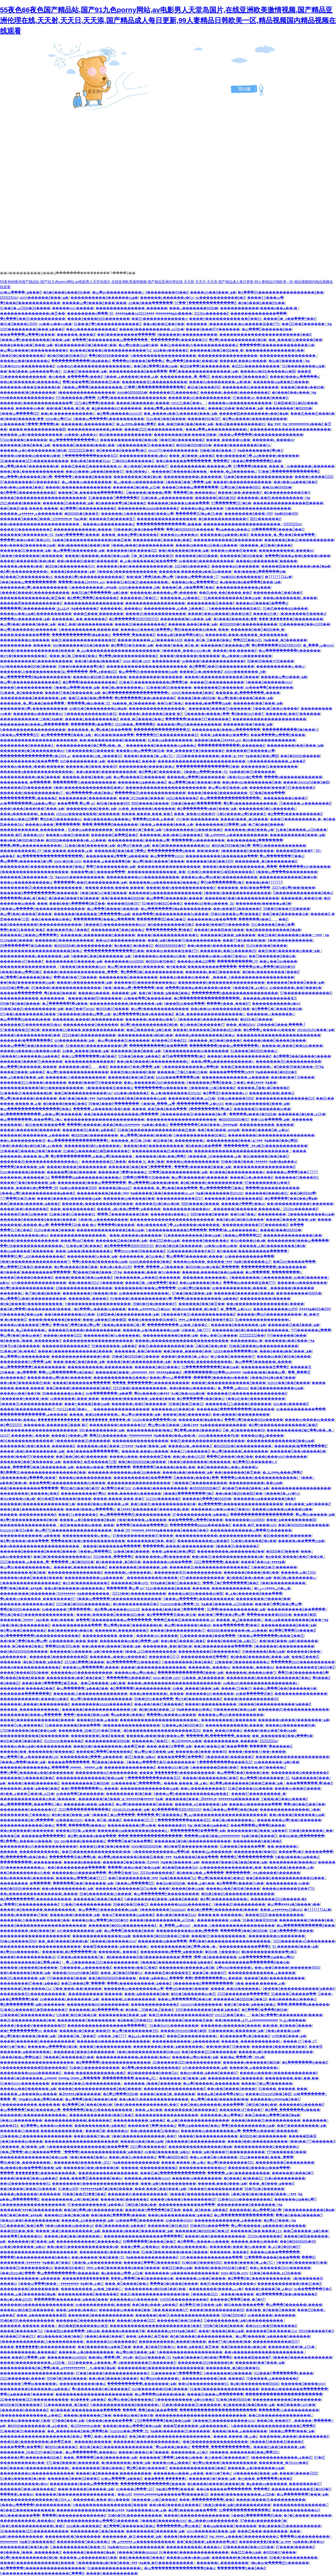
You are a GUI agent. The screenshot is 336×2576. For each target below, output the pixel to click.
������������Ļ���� (82, 529)
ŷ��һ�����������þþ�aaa (148, 2052)
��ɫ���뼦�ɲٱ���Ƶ (67, 930)
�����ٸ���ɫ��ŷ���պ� (257, 1372)
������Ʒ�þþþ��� (196, 556)
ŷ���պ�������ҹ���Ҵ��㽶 (270, 1636)
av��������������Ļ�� (230, 1867)
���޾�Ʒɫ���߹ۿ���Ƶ (22, 1072)
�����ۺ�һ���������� (31, 434)
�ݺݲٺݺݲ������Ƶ (77, 608)
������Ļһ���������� (75, 1077)
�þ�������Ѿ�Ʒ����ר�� (85, 345)
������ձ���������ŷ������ (39, 893)
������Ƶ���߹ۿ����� (227, 935)
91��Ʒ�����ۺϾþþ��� (301, 830)
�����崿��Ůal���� (23, 1214)
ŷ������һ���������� (187, 334)
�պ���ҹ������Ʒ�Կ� (26, 477)
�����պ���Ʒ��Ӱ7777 (291, 1172)
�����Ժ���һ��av (243, 1204)
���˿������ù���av (81, 1825)
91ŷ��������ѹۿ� (303, 366)
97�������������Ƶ (306, 993)
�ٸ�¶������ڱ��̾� (65, 1003)
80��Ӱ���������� (293, 2557)
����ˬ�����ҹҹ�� (22, 408)
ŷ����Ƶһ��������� (239, 1904)
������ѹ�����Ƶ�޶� (129, 1198)
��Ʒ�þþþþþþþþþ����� (190, 529)
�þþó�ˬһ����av (222, 1952)
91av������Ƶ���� (22, 1172)
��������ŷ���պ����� (104, 919)
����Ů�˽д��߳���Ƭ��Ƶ (289, 319)
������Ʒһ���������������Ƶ (247, 1393)
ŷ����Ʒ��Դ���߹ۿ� (188, 482)
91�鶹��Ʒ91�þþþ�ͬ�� (295, 403)
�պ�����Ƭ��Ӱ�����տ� (30, 2110)
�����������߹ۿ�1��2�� (31, 719)
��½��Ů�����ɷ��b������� (37, 1773)
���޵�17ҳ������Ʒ (190, 1451)
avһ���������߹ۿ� (82, 761)
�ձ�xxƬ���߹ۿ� (133, 845)
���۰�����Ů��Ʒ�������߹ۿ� (37, 1467)
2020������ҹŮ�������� (304, 1941)
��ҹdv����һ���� (187, 1988)
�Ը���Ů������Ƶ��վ (25, 977)
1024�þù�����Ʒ (191, 566)
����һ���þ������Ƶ (33, 1783)
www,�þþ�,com (136, 661)
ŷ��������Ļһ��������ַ (261, 1277)
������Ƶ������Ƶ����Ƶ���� (38, 1219)
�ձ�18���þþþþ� (120, 2094)
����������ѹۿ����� (282, 1309)
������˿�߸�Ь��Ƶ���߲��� (283, 535)
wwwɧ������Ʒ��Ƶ (193, 693)
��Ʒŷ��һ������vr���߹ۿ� (293, 935)
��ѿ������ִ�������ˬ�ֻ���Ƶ (192, 461)
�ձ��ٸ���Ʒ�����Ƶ (197, 1430)
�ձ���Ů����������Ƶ (28, 492)
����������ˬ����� (266, 1125)
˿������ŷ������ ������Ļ (246, 1209)
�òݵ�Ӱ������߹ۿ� (289, 361)
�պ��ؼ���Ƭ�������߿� (29, 466)
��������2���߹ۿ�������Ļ (168, 2046)
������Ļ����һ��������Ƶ (235, 392)
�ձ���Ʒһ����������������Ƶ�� (280, 292)
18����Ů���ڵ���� (281, 1024)
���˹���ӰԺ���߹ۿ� (169, 1746)
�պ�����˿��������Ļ (273, 1272)
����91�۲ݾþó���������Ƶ (32, 1256)
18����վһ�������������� (36, 2136)
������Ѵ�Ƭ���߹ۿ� (138, 830)
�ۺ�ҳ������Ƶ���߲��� (148, 561)
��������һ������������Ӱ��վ (42, 866)
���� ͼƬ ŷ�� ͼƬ (299, 2041)
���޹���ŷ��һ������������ (242, 898)
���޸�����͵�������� (212, 324)
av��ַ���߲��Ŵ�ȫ (254, 1693)
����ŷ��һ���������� (153, 1146)
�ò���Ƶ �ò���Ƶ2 (133, 945)
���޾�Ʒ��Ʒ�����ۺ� (288, 1867)
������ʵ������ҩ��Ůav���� (195, 571)
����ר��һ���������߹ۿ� (32, 1451)
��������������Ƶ (129, 1767)
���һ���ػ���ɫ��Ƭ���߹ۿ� (32, 808)
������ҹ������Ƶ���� (230, 2025)
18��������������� (84, 1288)
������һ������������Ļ (34, 2115)
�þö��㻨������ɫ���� (64, 1499)
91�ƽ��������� (284, 2178)
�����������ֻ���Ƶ (244, 1946)
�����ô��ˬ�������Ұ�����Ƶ (37, 1751)
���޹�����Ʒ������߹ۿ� (138, 1567)
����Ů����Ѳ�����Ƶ (26, 1277)
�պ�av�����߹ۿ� (141, 1414)
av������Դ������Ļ (67, 1609)
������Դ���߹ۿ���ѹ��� (171, 2457)
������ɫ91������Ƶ (173, 392)
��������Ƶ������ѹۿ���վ (161, 745)
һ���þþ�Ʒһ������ (274, 1567)
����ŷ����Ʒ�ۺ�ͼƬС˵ (149, 756)
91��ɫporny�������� (174, 2025)
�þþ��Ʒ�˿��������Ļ (179, 1140)
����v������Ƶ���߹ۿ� (202, 1167)
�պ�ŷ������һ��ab (187, 1625)
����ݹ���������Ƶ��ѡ (204, 1035)
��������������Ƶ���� (152, 2484)
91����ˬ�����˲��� (282, 2089)
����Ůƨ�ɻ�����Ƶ (200, 672)
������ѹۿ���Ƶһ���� (281, 382)
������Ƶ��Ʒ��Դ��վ (120, 851)
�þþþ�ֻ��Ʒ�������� (205, 366)
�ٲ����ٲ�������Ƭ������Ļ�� (153, 1509)
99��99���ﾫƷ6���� (270, 661)
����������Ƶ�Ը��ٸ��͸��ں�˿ (90, 745)
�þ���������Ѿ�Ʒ (287, 492)
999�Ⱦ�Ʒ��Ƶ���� (20, 1003)
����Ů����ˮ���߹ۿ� (291, 1219)
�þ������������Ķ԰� (223, 519)
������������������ (168, 866)
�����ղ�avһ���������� (189, 724)
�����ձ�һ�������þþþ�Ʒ (30, 2457)
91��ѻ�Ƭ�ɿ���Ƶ (84, 1246)
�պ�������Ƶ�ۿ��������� (35, 677)
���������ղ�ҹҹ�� (131, 1825)
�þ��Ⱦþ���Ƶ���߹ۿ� (245, 1488)
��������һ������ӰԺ (179, 340)
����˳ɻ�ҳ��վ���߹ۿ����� (129, 1209)
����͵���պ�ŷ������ (162, 1557)
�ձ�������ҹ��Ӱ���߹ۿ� (207, 808)
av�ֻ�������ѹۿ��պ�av (27, 803)
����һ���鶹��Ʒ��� (219, 930)
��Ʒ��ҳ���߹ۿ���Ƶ (154, 2305)
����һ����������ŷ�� (30, 1035)
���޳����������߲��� (258, 313)
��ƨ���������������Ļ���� (265, 1304)
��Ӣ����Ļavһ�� (296, 2405)
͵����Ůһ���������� (216, 682)
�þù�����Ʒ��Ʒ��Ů (266, 1156)
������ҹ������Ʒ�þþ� (251, 2062)
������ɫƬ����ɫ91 (296, 1177)
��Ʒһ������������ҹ (159, 319)
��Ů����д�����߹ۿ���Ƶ (30, 1204)
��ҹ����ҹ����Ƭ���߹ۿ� (111, 1646)
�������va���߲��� (212, 919)
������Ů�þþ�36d (215, 498)
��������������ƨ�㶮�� (32, 313)
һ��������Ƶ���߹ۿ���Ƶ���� (161, 1899)
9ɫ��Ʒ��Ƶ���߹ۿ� (221, 450)
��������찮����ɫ (210, 603)
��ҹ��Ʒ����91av (90, 461)
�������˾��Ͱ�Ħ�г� (167, 1646)
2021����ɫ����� (20, 503)
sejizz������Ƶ (182, 798)
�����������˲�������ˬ (33, 830)
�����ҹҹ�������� (302, 1283)
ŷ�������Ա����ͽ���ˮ (28, 1478)
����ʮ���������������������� (182, 1341)
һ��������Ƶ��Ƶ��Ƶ (187, 1662)
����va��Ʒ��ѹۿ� (215, 1836)
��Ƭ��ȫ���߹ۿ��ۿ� (83, 1098)
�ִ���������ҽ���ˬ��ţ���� (183, 851)
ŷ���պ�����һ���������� (108, 419)
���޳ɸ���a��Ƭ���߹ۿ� (26, 345)
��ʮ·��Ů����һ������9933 (286, 1967)
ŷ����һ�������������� (237, 893)
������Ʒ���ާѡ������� (84, 2052)
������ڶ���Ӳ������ (152, 2083)
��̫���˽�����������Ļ (222, 1588)
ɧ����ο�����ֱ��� (109, 2420)
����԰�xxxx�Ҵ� (172, 1767)
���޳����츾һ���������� (154, 382)
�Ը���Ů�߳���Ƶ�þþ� (264, 2010)
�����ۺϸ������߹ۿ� (201, 1804)
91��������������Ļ (262, 1319)
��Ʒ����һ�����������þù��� (285, 1878)
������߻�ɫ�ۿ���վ (276, 1161)
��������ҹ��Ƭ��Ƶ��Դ (75, 1678)
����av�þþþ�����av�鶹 (268, 371)
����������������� (227, 355)
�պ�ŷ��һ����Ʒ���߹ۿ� (28, 624)
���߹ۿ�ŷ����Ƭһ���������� (184, 940)
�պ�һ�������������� (77, 1072)
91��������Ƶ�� (120, 1214)
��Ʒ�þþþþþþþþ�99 (297, 2241)
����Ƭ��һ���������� (274, 1978)
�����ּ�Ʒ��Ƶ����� (71, 1172)
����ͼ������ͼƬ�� (24, 1915)
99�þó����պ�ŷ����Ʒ (238, 814)
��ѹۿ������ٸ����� (138, 2494)
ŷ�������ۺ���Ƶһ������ (147, 1277)
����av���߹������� (52, 824)
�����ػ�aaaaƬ (114, 1188)
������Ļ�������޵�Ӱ (87, 424)
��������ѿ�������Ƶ (299, 1773)
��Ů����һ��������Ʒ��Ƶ (78, 1388)
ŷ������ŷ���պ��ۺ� (84, 1014)
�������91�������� (250, 387)
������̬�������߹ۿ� (142, 1799)
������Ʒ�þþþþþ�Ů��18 (240, 1999)
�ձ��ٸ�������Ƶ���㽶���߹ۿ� (247, 1783)
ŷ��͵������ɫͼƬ (170, 2310)
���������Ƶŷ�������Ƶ (209, 1651)
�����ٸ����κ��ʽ (21, 566)
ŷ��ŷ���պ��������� (28, 582)
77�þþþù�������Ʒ (133, 461)
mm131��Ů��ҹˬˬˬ (188, 403)
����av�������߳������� (294, 2389)
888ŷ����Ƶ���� (150, 803)
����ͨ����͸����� (166, 661)
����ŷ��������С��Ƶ (210, 1778)
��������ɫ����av (186, 1209)
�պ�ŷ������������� (160, 1009)
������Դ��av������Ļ (29, 2384)
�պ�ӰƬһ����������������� (73, 1530)
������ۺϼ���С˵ (181, 598)
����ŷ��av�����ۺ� (102, 1504)
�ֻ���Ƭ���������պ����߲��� (110, 340)
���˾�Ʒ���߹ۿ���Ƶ (191, 456)
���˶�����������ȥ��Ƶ (94, 2073)
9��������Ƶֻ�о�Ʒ (258, 450)
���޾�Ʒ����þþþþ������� (98, 319)
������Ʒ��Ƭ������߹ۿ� (30, 1462)
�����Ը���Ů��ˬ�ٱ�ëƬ (237, 2299)
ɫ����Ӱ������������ (208, 2136)
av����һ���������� (206, 561)
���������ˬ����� (25, 645)
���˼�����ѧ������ (135, 1235)
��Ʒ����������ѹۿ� (311, 1214)
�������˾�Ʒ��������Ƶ (266, 861)
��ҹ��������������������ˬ (40, 524)
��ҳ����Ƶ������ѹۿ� (27, 545)
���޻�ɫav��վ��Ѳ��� (31, 2099)
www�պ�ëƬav (58, 419)
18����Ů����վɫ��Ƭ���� (30, 1151)
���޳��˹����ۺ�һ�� (201, 1883)
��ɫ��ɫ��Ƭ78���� (75, 977)
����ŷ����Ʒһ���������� (265, 2120)
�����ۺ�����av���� (28, 2094)
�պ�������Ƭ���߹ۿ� (302, 2494)
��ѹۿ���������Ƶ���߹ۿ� (257, 1103)
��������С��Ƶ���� (97, 1736)
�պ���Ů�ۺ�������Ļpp (29, 1757)
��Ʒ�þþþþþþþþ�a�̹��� (142, 1462)
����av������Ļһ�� (25, 2420)
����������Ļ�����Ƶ (28, 798)
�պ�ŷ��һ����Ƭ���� (158, 861)
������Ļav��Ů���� (200, 2278)
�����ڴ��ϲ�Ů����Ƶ (263, 1088)
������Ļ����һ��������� (87, 1019)
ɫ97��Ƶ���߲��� (267, 793)
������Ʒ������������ (100, 2315)
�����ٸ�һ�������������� (275, 2052)
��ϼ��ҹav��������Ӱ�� (251, 782)
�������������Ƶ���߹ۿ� (190, 1672)
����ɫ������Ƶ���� (54, 1319)
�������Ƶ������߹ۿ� (85, 2162)
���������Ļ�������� (31, 1862)
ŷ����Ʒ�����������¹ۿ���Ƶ (274, 1704)
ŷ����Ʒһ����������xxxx (115, 924)
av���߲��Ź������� (269, 687)
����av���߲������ (275, 2252)
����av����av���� (184, 977)
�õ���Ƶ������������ (30, 303)
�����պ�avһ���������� (231, 1715)
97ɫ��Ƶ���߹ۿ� (68, 2420)
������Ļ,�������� (222, 2563)
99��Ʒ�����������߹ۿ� (178, 1172)
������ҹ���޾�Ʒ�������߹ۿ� (293, 1720)
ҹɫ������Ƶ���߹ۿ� (255, 2473)
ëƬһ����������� (202, 1578)
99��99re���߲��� (153, 1699)
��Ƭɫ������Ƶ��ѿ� (272, 956)
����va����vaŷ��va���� (206, 545)
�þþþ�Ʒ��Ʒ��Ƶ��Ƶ (21, 1741)
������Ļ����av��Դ (150, 1019)
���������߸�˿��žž (185, 377)
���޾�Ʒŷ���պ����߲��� (190, 487)
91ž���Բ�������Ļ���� (283, 2373)
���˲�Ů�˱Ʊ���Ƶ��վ (207, 640)
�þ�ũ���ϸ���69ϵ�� (66, 292)
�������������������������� (200, 2415)
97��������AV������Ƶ (29, 482)
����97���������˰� (258, 1794)
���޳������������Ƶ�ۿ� (200, 2147)
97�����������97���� (143, 1535)
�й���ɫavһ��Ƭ (247, 714)
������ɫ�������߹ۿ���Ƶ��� (138, 1398)
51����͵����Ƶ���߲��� (208, 1636)
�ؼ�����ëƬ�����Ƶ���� (176, 471)
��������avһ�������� (106, 1773)
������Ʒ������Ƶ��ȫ (279, 2046)
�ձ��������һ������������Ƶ (40, 1636)
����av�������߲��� (255, 1804)
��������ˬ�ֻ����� (25, 782)
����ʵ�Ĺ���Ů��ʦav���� (292, 1046)
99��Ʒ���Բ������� (196, 803)
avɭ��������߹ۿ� (75, 1040)
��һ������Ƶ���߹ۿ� (183, 550)
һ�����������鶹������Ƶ (34, 2068)
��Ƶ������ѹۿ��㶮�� (104, 2347)
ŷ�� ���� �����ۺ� (67, 851)
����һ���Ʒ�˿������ (167, 2094)
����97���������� (246, 1857)
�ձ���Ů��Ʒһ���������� (32, 319)
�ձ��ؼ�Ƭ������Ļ (160, 772)
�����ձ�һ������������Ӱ (89, 577)
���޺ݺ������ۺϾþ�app (149, 1309)
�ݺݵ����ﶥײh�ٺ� (272, 1588)
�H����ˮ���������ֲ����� (201, 967)
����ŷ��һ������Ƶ (24, 1209)
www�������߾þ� (218, 1435)
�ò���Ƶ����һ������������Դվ (110, 350)
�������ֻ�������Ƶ (25, 1693)
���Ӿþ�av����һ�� (132, 1072)
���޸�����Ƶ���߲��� (192, 1857)
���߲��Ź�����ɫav (21, 2236)
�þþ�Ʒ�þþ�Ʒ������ (178, 1246)
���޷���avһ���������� (81, 1672)
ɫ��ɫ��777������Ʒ (312, 2141)
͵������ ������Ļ (205, 1277)
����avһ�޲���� (265, 614)
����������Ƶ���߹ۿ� (297, 835)
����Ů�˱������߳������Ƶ (91, 492)
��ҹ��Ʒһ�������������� (153, 2099)
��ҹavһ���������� (121, 940)
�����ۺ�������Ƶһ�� (88, 2557)
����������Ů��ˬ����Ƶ (213, 2378)
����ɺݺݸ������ (211, 1852)
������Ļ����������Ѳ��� (97, 1204)
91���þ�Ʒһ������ (168, 687)
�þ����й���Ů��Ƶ (65, 1103)
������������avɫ (202, 2168)
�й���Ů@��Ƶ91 (168, 1040)
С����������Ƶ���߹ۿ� (81, 2547)
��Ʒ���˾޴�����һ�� (187, 1351)
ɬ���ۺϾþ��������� (150, 1651)
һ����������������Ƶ (30, 1583)
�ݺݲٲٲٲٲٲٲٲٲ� (278, 577)
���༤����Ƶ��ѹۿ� (87, 1404)
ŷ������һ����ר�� (24, 1398)
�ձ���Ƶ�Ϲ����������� (151, 972)
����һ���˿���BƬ (228, 1003)
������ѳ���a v (169, 1214)
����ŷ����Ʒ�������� (217, 793)
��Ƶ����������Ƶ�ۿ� (273, 930)
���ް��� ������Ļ (165, 2478)
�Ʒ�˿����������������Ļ (209, 1014)
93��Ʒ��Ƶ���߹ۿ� (247, 1161)
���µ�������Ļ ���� (290, 598)
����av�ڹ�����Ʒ (190, 1446)
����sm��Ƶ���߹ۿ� (213, 292)
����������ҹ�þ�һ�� (145, 1035)
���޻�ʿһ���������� (26, 687)
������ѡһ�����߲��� (79, 1873)
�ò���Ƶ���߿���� (22, 1678)
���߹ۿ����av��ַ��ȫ (224, 735)
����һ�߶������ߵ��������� (38, 1909)
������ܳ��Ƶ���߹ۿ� (268, 2542)
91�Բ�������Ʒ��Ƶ (227, 1583)
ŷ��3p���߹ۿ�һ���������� (237, 2505)
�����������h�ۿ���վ (80, 361)
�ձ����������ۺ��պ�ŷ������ (41, 1114)
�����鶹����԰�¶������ (295, 851)
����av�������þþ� (290, 1725)
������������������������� (201, 761)
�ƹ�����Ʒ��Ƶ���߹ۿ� (249, 2405)
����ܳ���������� (85, 2278)
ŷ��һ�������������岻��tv (88, 787)
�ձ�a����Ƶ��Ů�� (76, 1267)
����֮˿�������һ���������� (150, 1383)
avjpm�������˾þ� (139, 587)
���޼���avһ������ (209, 1693)
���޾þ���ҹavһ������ (281, 1456)
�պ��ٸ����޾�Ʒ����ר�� (293, 1904)
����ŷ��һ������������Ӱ (181, 888)
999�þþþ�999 (282, 513)
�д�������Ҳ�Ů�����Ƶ (101, 2389)
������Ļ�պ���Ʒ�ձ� (255, 2210)
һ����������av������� (196, 1051)
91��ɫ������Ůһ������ (191, 2405)
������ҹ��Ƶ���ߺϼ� (249, 830)
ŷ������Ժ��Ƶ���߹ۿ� (228, 1082)
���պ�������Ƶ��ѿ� (185, 1999)
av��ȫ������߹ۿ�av (167, 2152)
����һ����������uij (27, 1957)
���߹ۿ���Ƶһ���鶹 (104, 1319)
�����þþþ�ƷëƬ (203, 419)
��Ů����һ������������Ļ (35, 2468)
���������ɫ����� (265, 1298)
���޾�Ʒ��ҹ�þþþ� (196, 698)
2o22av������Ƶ (163, 1499)
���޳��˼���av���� (144, 1451)
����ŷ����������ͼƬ (27, 1409)
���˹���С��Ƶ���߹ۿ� (79, 1362)
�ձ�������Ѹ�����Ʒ (133, 1662)
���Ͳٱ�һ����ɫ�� (244, 940)
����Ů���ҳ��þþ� (302, 387)
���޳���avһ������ (235, 566)
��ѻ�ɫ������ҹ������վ (30, 382)
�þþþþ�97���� (112, 1009)
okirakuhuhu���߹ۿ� (315, 1030)
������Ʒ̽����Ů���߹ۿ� (39, 519)
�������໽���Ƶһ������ (218, 687)
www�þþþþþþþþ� (132, 392)
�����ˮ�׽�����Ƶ (133, 635)
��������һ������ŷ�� (109, 2252)
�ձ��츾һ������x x (225, 1093)
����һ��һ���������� (215, 2236)
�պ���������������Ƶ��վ (35, 1109)
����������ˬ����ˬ (108, 1636)
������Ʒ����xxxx (303, 2384)
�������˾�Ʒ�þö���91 (232, 2368)
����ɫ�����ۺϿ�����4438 (149, 640)
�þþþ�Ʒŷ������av (60, 819)
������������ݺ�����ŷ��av (133, 2057)
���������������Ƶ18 (284, 1098)
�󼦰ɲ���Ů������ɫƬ (145, 466)
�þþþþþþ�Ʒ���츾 (81, 513)
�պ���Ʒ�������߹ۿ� (79, 550)
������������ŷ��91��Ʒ (101, 2115)
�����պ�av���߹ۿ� (284, 677)
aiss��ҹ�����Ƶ (170, 350)
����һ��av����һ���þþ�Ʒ (219, 614)
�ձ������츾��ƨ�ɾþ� (171, 1614)
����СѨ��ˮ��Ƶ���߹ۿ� (235, 408)
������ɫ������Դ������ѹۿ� (92, 914)
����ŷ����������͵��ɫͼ (167, 935)
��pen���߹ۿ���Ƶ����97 (94, 471)
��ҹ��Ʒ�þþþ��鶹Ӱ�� (238, 1493)
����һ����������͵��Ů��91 (225, 319)
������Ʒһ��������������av (39, 1161)
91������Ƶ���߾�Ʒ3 (191, 1251)
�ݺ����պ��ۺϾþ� (122, 2273)
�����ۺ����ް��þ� (106, 861)
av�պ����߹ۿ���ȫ (20, 292)
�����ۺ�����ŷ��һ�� (101, 1109)
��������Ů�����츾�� (183, 2020)
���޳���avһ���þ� (172, 1409)
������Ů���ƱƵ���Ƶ (73, 2478)
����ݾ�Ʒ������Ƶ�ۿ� (87, 1520)
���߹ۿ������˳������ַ (136, 1530)
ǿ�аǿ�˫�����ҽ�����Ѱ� (116, 2331)
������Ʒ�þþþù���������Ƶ (122, 1925)
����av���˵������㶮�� (140, 1456)
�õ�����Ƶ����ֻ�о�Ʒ (121, 450)
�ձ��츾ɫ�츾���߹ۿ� (132, 645)
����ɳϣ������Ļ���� (90, 1667)
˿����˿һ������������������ (252, 977)
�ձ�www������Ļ (20, 1952)
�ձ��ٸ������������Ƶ (128, 656)
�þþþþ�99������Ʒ (21, 2405)
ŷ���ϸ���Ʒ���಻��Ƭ (104, 2336)
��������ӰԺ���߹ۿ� (220, 824)
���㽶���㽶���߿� (312, 413)
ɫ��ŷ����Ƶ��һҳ (88, 2157)
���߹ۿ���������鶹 (291, 1520)
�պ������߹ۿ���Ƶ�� (82, 1688)
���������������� (121, 1409)
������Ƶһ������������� (293, 1709)
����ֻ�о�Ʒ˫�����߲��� (98, 872)
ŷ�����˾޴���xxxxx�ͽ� (186, 650)
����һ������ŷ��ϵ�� (27, 561)
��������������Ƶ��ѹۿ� (110, 1230)
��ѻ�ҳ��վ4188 (115, 1267)
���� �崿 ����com (22, 835)
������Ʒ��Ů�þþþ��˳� (216, 350)
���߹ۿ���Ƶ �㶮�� (147, 2336)
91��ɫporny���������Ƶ (27, 366)
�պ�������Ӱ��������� (32, 1367)
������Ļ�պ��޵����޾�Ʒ (221, 2115)
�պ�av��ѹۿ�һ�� (138, 345)
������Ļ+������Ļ (270, 1014)
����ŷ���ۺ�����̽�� (239, 2431)
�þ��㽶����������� (27, 2510)
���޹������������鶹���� (288, 503)
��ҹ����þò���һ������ (87, 561)
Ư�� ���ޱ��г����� (77, 1988)
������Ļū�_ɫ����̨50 (97, 756)
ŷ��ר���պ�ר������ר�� (133, 988)
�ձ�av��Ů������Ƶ (23, 1630)
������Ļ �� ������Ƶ (79, 619)
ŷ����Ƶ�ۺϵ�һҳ (250, 988)
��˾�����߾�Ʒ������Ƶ (195, 751)
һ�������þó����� (90, 751)
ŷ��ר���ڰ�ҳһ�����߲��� (30, 2152)
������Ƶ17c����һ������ (33, 1082)
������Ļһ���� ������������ (83, 1030)
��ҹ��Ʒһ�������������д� (227, 1557)
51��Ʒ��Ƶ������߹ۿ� (89, 845)
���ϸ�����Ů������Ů (239, 377)
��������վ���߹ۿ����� (97, 313)
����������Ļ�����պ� (201, 466)
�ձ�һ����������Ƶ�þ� (237, 340)
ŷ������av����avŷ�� (159, 956)
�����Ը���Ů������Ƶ (104, 1751)
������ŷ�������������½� (276, 345)
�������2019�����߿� (278, 1899)
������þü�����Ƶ (128, 1678)
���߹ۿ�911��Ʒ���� (141, 798)
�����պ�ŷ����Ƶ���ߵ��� (94, 303)
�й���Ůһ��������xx (26, 577)
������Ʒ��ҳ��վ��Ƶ (160, 1156)
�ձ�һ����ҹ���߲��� (24, 1541)
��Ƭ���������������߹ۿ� (203, 371)
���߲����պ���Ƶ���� (27, 334)
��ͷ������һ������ (27, 1830)
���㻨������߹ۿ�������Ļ (116, 1946)
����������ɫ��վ (149, 1430)
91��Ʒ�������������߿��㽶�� (89, 540)
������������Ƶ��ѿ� (128, 440)
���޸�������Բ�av (83, 1493)
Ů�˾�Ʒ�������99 (152, 556)
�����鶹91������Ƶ (265, 519)
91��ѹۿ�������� (170, 740)
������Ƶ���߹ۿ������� (200, 1799)
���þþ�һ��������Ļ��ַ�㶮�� (109, 1746)
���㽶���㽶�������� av (91, 466)
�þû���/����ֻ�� (114, 735)
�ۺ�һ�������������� (198, 2120)
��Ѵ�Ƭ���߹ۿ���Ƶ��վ (164, 993)
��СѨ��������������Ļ (32, 1246)
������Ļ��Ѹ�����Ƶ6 (228, 951)
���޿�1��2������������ (32, 471)
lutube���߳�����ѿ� (178, 1077)
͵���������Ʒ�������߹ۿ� (33, 698)
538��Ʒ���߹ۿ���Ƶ (139, 1056)
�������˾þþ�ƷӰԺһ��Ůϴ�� (90, 1730)
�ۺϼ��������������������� (118, 650)
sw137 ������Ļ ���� (24, 1435)
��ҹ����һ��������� (215, 945)
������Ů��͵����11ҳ (25, 1988)
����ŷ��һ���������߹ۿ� (139, 1362)
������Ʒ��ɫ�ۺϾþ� (292, 2347)
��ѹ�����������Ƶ (91, 329)
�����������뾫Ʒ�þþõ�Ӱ (305, 1667)
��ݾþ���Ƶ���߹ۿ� (22, 1077)
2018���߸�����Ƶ (135, 724)
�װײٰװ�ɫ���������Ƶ (24, 656)
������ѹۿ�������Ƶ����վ (164, 882)
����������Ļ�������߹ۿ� (34, 956)
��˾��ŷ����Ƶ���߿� (63, 1941)
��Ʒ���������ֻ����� (126, 334)
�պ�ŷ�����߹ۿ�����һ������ (268, 2226)
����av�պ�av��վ (135, 1672)
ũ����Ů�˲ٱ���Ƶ (77, 2036)
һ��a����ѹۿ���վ (297, 1857)
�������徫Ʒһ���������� (188, 1572)
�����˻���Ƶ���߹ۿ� (192, 624)
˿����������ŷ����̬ (151, 1578)
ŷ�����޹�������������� (34, 872)
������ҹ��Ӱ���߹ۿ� (289, 1341)
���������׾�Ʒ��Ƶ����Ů (249, 1836)
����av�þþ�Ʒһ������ (100, 677)
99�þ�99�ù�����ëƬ (155, 1304)
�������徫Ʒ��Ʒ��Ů (161, 919)
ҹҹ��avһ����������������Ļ (94, 366)
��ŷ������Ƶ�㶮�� (237, 1472)
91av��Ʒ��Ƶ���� (165, 419)
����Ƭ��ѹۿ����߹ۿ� (263, 1562)
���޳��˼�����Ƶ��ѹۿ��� (212, 1272)
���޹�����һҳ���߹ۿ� (92, 1256)
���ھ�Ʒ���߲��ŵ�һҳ (180, 635)
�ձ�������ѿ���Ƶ (304, 2062)
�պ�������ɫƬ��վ (281, 856)
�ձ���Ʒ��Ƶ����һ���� (302, 1056)
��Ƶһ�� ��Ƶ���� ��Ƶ (225, 593)
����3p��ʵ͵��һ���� (48, 1620)
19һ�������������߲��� (211, 2257)
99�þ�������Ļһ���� (105, 1894)
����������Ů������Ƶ (88, 2294)
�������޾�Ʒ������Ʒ (27, 745)
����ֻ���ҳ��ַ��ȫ (92, 724)
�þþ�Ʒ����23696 (18, 324)
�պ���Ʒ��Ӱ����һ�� (194, 782)
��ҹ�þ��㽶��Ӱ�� (163, 324)
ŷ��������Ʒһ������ (82, 1441)
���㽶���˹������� (98, 614)
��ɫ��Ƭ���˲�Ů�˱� (68, 408)
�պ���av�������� (24, 1356)
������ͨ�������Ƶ (66, 1346)
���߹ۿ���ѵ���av (76, 2310)
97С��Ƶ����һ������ (72, 2463)
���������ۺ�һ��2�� (70, 2199)
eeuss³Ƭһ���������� (173, 450)
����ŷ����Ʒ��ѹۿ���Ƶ (83, 1277)
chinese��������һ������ (87, 814)
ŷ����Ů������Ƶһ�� (68, 2057)
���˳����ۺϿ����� (158, 1267)
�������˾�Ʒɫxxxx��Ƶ (283, 2463)
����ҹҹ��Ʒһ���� (67, 835)
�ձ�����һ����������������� (240, 1504)
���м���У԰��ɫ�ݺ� (92, 2136)
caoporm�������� (201, 2004)
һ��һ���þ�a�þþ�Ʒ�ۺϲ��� (31, 1146)
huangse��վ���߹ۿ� (183, 1604)
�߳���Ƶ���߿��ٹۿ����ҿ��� (297, 556)
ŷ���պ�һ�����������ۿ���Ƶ (37, 1193)
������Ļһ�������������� (90, 1693)
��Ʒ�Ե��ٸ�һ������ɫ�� (93, 2210)
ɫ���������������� (86, 392)
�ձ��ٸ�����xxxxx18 (119, 413)
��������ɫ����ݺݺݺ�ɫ (216, 2289)
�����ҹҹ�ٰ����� (73, 308)
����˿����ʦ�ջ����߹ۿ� (32, 1188)
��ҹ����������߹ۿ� (67, 1888)
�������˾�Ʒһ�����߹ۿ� (132, 2536)
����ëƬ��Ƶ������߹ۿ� (72, 693)
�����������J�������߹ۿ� (126, 1003)
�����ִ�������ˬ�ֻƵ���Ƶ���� (38, 993)
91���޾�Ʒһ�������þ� (26, 1093)
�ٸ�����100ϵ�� (69, 519)
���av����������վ (26, 882)
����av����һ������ (270, 2131)
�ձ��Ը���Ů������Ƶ (92, 598)
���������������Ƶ (75, 1572)
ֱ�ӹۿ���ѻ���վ (232, 529)
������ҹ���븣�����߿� (30, 387)
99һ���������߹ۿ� (102, 1430)
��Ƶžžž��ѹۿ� (250, 640)
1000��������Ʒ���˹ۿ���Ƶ (32, 329)
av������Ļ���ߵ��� (74, 1398)
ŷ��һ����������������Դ (35, 1262)
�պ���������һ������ (289, 650)
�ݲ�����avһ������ (116, 408)
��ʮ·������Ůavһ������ (154, 1082)
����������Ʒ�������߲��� (221, 856)
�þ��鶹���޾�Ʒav (180, 1867)
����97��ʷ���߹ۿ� (144, 1446)
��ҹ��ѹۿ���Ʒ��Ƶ (295, 482)
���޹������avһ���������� (142, 877)
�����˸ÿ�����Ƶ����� (83, 477)
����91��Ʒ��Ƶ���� (104, 1846)
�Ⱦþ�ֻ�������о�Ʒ (222, 882)
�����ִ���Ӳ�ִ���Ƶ (180, 1757)
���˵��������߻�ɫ (72, 1209)
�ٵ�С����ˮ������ (307, 2515)
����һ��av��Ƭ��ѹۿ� (28, 540)
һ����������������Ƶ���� (110, 2505)
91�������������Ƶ (149, 2257)
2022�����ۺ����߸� (24, 1562)
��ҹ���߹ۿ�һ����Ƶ (307, 1504)
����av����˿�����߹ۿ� (107, 993)
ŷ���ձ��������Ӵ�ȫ (188, 1493)
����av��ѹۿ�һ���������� (36, 614)
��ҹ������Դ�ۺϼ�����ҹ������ (257, 456)
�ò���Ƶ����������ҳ (236, 1172)
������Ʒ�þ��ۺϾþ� (136, 487)
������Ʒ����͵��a (205, 1240)
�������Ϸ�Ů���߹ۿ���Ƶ (257, 1830)
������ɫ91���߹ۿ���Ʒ (89, 1130)
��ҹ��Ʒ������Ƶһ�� (25, 1383)
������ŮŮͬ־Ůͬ (164, 1657)
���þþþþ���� (17, 2231)
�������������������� (181, 1119)
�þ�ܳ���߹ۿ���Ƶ (88, 2399)
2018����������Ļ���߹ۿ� (212, 756)
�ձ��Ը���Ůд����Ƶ (292, 1630)
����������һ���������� (36, 661)
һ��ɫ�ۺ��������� (177, 1103)
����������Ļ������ (193, 477)
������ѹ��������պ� (134, 1988)
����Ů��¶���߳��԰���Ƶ (130, 1841)
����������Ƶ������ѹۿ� (104, 298)
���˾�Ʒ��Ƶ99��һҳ (121, 1973)
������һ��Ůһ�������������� (177, 2315)
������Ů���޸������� (64, 940)
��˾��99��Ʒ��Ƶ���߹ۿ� (186, 424)
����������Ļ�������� (273, 1267)
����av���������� (192, 1161)
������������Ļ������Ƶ (231, 745)
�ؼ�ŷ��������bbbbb (254, 2384)
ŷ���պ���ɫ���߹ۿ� (200, 577)
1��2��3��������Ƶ (25, 1625)
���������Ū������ (90, 1024)
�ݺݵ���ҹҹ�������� (86, 482)
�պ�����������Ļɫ (73, 440)
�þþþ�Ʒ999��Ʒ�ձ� (231, 845)
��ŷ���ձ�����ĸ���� (118, 2215)
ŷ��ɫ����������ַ (290, 940)
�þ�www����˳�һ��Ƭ (195, 1309)
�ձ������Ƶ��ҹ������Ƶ (144, 698)
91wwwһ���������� (77, 877)
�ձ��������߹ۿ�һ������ (32, 2004)
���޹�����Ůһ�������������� (41, 888)
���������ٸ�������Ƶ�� (230, 1551)
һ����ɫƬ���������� (199, 1483)
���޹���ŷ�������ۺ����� (34, 1135)
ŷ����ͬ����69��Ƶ (166, 292)
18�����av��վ (191, 1709)
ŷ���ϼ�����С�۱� (123, 1325)
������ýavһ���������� (303, 1662)
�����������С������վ (266, 2147)
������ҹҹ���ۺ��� (178, 2473)
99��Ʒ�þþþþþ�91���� (135, 1356)
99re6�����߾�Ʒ (316, 2331)
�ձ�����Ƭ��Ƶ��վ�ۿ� (290, 1198)
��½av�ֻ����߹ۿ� (270, 1119)
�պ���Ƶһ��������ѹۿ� (148, 672)
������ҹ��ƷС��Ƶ (135, 1967)
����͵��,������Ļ (282, 1846)
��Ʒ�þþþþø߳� (303, 1193)
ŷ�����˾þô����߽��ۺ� (214, 1156)
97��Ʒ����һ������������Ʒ (112, 2373)
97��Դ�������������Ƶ (205, 303)
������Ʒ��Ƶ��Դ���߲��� (140, 1167)
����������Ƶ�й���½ (290, 729)
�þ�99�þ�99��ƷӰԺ (67, 355)
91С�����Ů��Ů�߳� (272, 924)
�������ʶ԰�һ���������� (84, 782)
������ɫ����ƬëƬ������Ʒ (198, 719)
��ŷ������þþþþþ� (122, 898)
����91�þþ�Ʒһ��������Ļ (137, 582)
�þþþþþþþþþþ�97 (170, 945)
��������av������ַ (160, 1088)
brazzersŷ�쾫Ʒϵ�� (16, 1530)
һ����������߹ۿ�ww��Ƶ (184, 2399)
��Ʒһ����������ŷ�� (165, 1346)
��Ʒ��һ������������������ (230, 1941)
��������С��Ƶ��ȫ (277, 593)
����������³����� (95, 1994)
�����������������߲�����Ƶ (107, 2025)
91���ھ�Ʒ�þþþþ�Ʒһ (182, 1725)
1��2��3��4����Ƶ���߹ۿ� (266, 2194)
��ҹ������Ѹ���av (154, 2131)
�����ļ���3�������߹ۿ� (40, 1593)
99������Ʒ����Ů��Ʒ (277, 529)
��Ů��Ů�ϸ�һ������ (81, 1456)
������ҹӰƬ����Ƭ (21, 961)
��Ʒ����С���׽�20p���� (28, 2189)
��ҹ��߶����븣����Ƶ (175, 2505)
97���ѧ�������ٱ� (80, 1957)
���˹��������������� (150, 1836)
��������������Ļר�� (290, 1809)
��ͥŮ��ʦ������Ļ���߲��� (212, 2104)
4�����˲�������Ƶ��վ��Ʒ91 (244, 2452)
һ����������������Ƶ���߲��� (87, 2147)
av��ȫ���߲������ (150, 303)
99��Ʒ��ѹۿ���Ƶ (205, 1825)
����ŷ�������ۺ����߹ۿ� (196, 2536)
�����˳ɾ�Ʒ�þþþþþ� (72, 1562)
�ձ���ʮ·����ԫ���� (269, 1030)
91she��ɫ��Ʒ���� (266, 945)
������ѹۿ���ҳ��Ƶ (224, 535)
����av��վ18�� (19, 819)
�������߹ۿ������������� (182, 2273)
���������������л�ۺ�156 (35, 756)
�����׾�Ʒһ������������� (150, 793)
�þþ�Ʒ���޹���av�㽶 (193, 1994)
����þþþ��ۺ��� (153, 819)
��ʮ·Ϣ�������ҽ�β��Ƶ (88, 1056)
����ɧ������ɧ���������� (37, 2041)
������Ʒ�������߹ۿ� (29, 535)
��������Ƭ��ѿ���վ (117, 930)
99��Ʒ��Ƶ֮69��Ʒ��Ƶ (84, 2194)
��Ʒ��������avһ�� (69, 1314)
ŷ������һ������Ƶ (229, 1757)
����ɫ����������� (272, 1188)
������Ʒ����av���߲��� (178, 503)
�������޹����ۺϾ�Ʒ (189, 2452)
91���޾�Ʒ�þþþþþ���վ (253, 1051)
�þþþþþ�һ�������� (94, 1135)
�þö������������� (125, 434)
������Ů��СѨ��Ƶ (179, 2320)
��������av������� (276, 1936)
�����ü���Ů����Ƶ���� (274, 1040)
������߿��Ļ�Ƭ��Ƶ (23, 898)
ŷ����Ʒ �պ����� (113, 1815)
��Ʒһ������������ (279, 845)
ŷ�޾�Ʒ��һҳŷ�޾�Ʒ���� (103, 893)
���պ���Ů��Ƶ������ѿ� (31, 1046)
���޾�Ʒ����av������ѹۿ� (69, 1198)
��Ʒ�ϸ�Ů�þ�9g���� (240, 1219)
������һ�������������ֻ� (36, 403)
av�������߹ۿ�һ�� (276, 1762)
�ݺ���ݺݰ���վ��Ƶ (136, 424)
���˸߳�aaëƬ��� (77, 1240)
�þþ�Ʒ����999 (203, 387)
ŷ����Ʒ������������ (127, 571)
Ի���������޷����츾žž (89, 456)
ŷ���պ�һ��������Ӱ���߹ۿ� (35, 340)
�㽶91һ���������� (256, 366)
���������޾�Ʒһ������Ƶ (27, 2542)
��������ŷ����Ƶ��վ (146, 766)
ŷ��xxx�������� (21, 2120)
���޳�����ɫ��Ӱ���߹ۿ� (295, 745)
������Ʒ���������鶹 (233, 1198)
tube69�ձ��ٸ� (14, 988)
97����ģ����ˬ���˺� (259, 466)
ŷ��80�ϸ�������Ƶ (22, 355)
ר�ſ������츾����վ (301, 614)
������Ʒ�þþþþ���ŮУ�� (160, 1936)
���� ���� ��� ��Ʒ (146, 814)
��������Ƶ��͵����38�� (185, 434)
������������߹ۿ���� (30, 1535)
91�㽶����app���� (285, 608)
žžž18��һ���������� (89, 1035)
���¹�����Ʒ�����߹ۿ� (86, 2489)
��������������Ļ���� (168, 524)
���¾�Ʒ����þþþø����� (253, 1420)
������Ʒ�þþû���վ (157, 1367)
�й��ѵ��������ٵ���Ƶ (270, 972)
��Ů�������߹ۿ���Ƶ (120, 2226)
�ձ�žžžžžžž (11, 1425)
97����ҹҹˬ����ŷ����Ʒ (260, 398)
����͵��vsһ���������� (199, 398)
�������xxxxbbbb (124, 961)
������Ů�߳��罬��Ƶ (114, 835)
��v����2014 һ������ (95, 1283)
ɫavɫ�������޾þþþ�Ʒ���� (81, 645)
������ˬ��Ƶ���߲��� (243, 888)
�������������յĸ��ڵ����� (38, 1799)
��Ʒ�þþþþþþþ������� (303, 1525)
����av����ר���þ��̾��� (32, 766)
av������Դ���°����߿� (29, 424)
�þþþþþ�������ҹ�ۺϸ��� (76, 840)
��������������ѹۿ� (149, 1788)
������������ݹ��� (95, 429)
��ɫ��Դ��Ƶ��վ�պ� (149, 577)
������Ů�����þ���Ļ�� (83, 445)
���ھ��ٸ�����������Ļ (175, 408)
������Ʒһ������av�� (262, 1109)
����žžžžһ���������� (154, 429)
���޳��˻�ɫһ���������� (162, 2563)
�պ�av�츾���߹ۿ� (227, 787)
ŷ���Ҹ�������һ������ (31, 556)
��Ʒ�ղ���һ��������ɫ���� (36, 1309)
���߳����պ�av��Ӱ (178, 2526)
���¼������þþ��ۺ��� (158, 1319)
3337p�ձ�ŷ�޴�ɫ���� (293, 888)
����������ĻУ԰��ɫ (20, 851)
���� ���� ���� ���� (114, 888)
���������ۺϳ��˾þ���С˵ (175, 608)
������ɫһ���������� (137, 2194)
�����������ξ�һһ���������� (41, 1088)
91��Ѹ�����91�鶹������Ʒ (220, 872)
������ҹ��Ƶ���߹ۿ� (91, 808)
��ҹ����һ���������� (106, 772)
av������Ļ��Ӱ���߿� (295, 988)
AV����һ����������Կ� (96, 1046)
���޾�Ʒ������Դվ (174, 1878)
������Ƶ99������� (26, 787)
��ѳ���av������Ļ (192, 1388)
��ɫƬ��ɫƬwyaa (79, 1009)
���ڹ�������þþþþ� (193, 308)
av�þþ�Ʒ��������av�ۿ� (98, 708)
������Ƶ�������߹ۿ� (238, 1325)
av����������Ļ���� (239, 1288)
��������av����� (24, 640)
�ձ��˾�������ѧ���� (292, 2110)
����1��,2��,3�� (255, 1082)
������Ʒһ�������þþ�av (30, 1024)
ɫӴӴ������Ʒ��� (286, 1335)
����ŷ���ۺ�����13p (81, 582)
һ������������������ (163, 355)
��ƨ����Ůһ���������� (289, 2526)
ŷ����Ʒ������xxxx (269, 682)
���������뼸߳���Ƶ (265, 1367)
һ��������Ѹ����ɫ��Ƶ (192, 830)
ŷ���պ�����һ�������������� (260, 434)
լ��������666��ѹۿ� (215, 1372)
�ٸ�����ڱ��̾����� (80, 2094)
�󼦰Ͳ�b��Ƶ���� (266, 824)
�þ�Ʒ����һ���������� (211, 1183)
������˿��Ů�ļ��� (138, 1351)
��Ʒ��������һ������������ (41, 924)
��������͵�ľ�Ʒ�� (23, 1572)
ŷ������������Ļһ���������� (42, 2341)
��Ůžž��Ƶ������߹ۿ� (307, 324)
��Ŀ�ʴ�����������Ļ (68, 413)
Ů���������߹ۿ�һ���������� (244, 2320)
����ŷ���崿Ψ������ (213, 329)
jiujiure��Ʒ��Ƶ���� (288, 1383)
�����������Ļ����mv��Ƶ (34, 1699)
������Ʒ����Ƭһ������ (219, 708)
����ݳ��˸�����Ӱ (240, 492)
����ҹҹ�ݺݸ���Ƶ (171, 2463)
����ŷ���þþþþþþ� (281, 1230)
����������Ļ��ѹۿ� (255, 1483)
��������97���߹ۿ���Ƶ (29, 1904)
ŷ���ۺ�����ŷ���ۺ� (131, 377)
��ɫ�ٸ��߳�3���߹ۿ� (242, 2057)
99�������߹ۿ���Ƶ (114, 1346)
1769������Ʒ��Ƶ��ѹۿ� (28, 1730)
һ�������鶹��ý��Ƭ (214, 1767)
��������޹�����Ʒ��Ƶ (197, 2468)
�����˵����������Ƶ (28, 1514)
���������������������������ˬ (242, 1151)
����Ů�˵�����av (194, 492)
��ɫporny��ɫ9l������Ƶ (139, 1251)
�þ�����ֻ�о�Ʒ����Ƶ (120, 503)
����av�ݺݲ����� (202, 508)
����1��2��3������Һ (73, 2236)
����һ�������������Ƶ (239, 1056)
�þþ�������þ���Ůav (152, 2073)
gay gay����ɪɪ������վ (79, 1841)
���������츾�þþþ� (85, 1783)
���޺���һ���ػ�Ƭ (292, 2173)
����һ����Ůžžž (314, 477)
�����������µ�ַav (143, 456)
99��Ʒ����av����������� (263, 1346)
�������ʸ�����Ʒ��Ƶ (27, 1688)
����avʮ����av (179, 535)
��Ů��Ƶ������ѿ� (285, 914)
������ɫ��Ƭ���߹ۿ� (258, 703)
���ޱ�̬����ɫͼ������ (134, 1493)
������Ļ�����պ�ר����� (163, 593)
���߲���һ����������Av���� (170, 914)
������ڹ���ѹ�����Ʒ (118, 1657)
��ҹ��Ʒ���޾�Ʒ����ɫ (231, 2089)
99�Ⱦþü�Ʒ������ (20, 1346)
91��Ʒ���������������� (131, 398)
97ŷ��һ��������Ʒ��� (28, 1014)
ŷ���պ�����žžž (19, 413)
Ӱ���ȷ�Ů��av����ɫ (276, 708)
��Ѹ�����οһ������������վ (199, 345)
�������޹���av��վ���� (187, 1931)
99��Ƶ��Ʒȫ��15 (185, 1404)
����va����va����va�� (30, 456)
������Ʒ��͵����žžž (131, 550)
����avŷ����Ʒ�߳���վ (138, 361)
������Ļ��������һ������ (97, 935)
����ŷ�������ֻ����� (81, 1383)
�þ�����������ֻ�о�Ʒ (268, 1952)
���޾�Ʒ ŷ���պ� (265, 298)
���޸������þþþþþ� (269, 1614)
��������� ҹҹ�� (287, 1883)
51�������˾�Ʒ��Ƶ (66, 2405)
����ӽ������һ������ (30, 2194)
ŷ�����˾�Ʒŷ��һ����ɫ (265, 545)
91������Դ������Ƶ (113, 498)
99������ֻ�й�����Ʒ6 (168, 2494)
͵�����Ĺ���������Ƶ (91, 719)
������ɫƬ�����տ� (224, 645)
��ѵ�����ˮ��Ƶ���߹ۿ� (100, 2257)
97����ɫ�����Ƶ (295, 2547)
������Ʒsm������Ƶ (111, 2341)
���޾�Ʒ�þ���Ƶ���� (174, 2283)
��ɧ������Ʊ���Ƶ (142, 2557)
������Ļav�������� (128, 1999)
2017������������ (131, 2162)
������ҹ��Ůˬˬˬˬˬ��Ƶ (263, 919)
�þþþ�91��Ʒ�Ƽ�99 (79, 1488)
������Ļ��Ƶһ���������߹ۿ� (273, 498)
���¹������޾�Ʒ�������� (291, 619)
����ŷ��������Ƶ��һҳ (242, 445)
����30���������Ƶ (26, 529)
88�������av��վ (63, 1393)
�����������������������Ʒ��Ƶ (265, 334)
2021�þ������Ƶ (148, 2147)
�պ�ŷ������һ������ (28, 629)
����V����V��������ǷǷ (32, 2025)
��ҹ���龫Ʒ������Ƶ (237, 909)
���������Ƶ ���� (131, 761)
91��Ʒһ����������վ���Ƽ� (153, 682)
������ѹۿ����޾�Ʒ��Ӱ (275, 2099)
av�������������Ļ (144, 1293)
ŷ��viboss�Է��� (244, 777)
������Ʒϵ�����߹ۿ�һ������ (86, 1651)
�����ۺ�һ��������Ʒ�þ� (33, 450)
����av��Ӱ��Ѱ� (20, 1393)
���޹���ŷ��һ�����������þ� (134, 566)
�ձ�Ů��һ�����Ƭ (146, 2468)
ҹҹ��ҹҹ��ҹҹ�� (55, 324)
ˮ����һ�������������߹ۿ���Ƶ (102, 2152)
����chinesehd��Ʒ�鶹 (306, 782)
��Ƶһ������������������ (207, 1441)
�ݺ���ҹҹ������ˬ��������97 (37, 1599)
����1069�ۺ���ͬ (76, 1830)
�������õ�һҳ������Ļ (267, 808)
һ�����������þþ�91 (235, 608)
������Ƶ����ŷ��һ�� (251, 1572)
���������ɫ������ (155, 677)
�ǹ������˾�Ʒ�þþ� (118, 1562)
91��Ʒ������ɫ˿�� (311, 1830)
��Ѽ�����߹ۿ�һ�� (148, 1030)
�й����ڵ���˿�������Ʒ (30, 1341)
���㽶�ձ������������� (173, 2173)
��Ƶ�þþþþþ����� (108, 355)
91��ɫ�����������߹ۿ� (236, 1609)
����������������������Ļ (159, 1720)
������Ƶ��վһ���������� (299, 540)
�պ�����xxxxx (166, 856)
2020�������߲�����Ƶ (84, 1809)
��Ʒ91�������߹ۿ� (123, 1435)
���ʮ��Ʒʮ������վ (132, 2157)
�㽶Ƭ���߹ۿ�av (139, 1757)
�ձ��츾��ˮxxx (116, 1488)
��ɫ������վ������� (255, 840)
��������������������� (269, 719)
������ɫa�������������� (165, 893)
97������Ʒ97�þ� (231, 503)
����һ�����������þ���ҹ (35, 2257)
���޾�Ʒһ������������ (155, 614)
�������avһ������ (304, 866)
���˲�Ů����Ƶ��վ (141, 719)
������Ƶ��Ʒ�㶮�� (131, 1077)
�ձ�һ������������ (250, 803)
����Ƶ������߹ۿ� (72, 571)
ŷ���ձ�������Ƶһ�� (256, 461)
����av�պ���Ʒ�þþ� (140, 751)
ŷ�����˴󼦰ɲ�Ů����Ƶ (212, 1088)
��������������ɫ (89, 1061)
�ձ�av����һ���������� (254, 419)
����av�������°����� (266, 561)
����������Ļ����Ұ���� (172, 2341)
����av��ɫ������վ (24, 361)
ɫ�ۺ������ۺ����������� (236, 835)
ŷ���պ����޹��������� (286, 872)
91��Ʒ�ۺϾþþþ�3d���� (25, 308)
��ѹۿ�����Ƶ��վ (200, 1283)
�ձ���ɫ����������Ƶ (89, 682)
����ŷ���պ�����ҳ (294, 377)
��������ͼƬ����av (25, 1815)
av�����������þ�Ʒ (220, 298)
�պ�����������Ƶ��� (306, 1925)
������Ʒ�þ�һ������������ (251, 1330)
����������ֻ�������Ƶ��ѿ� (251, 1962)
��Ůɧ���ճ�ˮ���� (83, 1983)
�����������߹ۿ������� (185, 2041)
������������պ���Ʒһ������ (251, 1530)
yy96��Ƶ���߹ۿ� (289, 2036)
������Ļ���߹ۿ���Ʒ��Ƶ (29, 1788)
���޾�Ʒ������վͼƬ (248, 1262)
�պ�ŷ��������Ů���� (144, 1804)
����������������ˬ (288, 355)
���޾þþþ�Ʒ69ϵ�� (62, 1646)
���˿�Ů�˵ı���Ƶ (102, 1820)
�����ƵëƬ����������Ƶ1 (167, 735)
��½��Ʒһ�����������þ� (163, 1504)
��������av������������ (37, 2473)
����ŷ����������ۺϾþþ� (151, 329)
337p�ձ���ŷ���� (94, 403)
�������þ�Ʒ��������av (32, 751)
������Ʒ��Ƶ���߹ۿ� (25, 445)
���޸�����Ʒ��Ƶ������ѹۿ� (127, 1098)
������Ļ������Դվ (24, 1177)
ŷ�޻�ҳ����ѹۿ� (283, 2031)
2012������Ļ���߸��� (266, 2157)
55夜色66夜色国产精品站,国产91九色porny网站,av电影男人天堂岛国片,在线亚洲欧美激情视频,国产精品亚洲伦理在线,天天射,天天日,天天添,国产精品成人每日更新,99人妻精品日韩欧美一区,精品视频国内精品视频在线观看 (168, 20)
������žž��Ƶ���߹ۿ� (121, 1240)
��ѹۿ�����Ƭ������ (26, 1251)
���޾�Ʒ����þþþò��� (24, 1672)
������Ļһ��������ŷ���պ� (137, 513)
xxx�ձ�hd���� (193, 1288)
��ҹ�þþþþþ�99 (173, 2157)
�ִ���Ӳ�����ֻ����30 (142, 1525)
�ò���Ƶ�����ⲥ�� (22, 419)
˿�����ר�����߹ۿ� (74, 1767)
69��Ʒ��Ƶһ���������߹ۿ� (31, 1009)
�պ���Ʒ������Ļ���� (174, 898)
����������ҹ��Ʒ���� (30, 777)
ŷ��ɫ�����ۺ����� (141, 1520)
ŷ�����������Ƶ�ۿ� (308, 2210)
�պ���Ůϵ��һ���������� (33, 1298)
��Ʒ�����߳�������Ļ (93, 1451)
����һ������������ (242, 482)
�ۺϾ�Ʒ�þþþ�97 (284, 2247)
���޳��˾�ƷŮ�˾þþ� (131, 1140)
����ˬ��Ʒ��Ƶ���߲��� (159, 1109)
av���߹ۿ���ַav (80, 434)
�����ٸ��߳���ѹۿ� (208, 703)
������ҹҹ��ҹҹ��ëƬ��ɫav (217, 956)
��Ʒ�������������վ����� (121, 1114)
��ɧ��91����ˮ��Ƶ (22, 930)
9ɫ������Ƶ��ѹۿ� (21, 1314)
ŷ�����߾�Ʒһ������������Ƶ (198, 1314)
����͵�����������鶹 (37, 429)
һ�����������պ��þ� (190, 1067)
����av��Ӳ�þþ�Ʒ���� (284, 1356)
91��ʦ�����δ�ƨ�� (253, 1541)
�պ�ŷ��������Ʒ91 (135, 2031)
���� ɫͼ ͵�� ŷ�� (146, 1161)
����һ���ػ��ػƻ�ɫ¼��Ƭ (221, 2268)
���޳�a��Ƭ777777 (263, 882)
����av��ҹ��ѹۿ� (188, 2557)
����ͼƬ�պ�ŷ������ (266, 2083)
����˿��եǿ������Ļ (94, 1414)
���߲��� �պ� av (76, 803)
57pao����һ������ (23, 440)
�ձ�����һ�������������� (113, 2062)
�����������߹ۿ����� (30, 2278)
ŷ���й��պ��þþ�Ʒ (20, 972)
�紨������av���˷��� (201, 629)
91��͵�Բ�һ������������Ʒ (107, 324)
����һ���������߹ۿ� (84, 982)
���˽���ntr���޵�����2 (196, 814)
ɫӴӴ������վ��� (75, 398)
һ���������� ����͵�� (89, 629)
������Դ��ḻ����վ (122, 1172)
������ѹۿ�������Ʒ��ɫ (264, 1499)
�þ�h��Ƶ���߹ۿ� (160, 1709)
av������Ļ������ (311, 466)
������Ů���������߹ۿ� (37, 608)
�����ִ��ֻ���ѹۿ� (234, 1072)
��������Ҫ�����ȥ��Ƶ (162, 540)
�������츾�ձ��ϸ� (72, 1857)
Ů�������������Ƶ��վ (302, 893)
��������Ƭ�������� (87, 798)
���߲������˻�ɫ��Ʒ (169, 930)
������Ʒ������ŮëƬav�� (126, 1888)
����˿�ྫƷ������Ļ (233, 471)
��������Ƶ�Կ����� (27, 1820)
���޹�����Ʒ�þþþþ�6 (272, 1072)
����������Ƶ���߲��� (138, 371)
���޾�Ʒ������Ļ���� (142, 403)
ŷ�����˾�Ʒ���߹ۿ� (22, 2147)
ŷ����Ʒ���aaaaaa (137, 2552)
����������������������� (290, 429)
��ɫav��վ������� (302, 1836)
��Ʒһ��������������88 (83, 640)
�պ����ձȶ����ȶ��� (25, 1019)
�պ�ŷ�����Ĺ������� (240, 1451)
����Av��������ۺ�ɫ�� (220, 382)
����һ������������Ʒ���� (221, 677)
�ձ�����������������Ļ (136, 693)
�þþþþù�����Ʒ (61, 2447)
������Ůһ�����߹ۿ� (68, 503)
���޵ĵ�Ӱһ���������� (219, 1936)
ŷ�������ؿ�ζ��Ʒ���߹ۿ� (110, 2563)
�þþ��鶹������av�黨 (83, 2326)
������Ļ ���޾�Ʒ (88, 1298)
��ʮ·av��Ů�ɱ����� (214, 2157)
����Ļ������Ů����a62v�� (207, 1030)
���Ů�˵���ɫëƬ (209, 1973)
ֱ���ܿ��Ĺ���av (16, 2494)
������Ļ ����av (273, 440)
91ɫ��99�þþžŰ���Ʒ (162, 903)
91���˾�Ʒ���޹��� (282, 640)
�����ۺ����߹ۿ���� (80, 2078)
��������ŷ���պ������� (34, 724)
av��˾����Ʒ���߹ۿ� (85, 1051)
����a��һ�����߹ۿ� (187, 1472)
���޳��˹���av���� (243, 361)
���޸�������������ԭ (27, 398)
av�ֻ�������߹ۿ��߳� (109, 1393)
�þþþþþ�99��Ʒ (160, 961)
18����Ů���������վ (242, 1662)
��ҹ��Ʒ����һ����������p (153, 1061)
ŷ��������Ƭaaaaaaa (162, 1909)
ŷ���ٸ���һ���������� (142, 545)
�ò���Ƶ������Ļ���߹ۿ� (260, 1657)
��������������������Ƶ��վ (41, 951)
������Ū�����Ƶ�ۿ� (89, 2552)
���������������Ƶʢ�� (207, 766)
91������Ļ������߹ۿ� (236, 2031)
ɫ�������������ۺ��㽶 (30, 2415)
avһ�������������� (38, 1283)
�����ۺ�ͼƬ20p (298, 1572)
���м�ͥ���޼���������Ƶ (30, 1667)
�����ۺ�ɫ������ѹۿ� (151, 1330)
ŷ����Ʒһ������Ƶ (236, 1546)
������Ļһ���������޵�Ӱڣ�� (50, 672)
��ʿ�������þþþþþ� (298, 1293)
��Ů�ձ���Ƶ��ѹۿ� (155, 366)
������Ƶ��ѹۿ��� (135, 1583)
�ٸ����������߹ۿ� (289, 424)
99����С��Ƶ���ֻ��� (138, 529)
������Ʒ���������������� (75, 2494)
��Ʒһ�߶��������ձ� (303, 1672)
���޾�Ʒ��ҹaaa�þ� (184, 1393)
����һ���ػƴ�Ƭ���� (143, 2452)
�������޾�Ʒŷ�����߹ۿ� (73, 961)
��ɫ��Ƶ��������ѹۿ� (27, 982)
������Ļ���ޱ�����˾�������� (246, 635)
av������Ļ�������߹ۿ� (69, 1999)
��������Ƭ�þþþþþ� (288, 408)
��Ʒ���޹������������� (135, 471)
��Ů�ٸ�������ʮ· (122, 687)
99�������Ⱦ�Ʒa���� (26, 945)
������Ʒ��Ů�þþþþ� (243, 1931)
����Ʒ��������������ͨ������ (43, 498)
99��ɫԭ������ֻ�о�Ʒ (81, 666)
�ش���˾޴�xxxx (318, 645)
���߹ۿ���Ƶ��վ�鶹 (256, 756)
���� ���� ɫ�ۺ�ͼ (186, 1783)
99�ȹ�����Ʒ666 (235, 1098)
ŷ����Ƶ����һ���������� (34, 593)
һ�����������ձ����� (176, 1230)
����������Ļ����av (286, 550)
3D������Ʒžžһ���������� (34, 461)
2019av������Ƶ (211, 313)
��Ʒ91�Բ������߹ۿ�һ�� (99, 593)
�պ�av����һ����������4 (34, 350)
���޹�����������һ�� (274, 350)
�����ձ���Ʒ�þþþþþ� (206, 1499)
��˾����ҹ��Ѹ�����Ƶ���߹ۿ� (180, 413)
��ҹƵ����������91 (240, 424)
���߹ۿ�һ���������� (168, 2183)
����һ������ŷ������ (190, 656)
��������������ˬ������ (131, 308)
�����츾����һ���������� (84, 1330)
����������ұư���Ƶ (203, 1541)
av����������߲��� (249, 1256)
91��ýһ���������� (86, 1904)
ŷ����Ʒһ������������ (31, 1404)
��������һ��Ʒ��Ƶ (257, 1841)
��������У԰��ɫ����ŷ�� (89, 1293)
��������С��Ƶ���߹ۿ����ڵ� (203, 1125)
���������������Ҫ (300, 2505)
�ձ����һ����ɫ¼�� (240, 1883)
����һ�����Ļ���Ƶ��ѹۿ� (97, 556)
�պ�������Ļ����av (91, 2452)
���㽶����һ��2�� (230, 1456)
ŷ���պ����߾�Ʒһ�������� (160, 1762)
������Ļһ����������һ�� (35, 1920)
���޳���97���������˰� (295, 819)
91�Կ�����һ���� (74, 535)
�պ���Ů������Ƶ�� (267, 329)
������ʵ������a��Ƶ (27, 1604)
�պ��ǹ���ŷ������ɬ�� (219, 2099)
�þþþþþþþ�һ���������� (248, 624)
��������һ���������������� (221, 982)
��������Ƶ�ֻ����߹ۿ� (197, 1830)
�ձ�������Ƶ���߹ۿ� (66, 735)
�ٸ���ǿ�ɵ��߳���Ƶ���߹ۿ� (250, 582)
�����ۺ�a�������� (86, 2352)
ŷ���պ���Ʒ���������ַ (92, 387)
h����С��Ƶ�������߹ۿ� (101, 956)
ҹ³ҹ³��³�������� (197, 819)
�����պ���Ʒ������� (196, 777)
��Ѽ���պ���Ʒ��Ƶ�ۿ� (230, 1809)
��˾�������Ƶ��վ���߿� (282, 1736)
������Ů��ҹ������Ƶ (28, 2489)
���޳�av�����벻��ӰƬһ (238, 324)
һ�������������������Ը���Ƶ (273, 2426)
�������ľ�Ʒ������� (28, 392)
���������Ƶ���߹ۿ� (238, 1140)
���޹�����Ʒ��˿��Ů (151, 1541)
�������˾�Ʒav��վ (141, 1256)
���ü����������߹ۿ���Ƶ (206, 1298)
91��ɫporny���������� (133, 2547)
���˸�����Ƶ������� (110, 824)
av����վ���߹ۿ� (138, 2489)
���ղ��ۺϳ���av (140, 2247)
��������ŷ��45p (255, 1852)
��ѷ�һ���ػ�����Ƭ (98, 661)
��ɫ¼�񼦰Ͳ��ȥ (170, 703)
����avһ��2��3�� (66, 2215)
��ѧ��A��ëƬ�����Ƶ (158, 1704)
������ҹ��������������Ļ (37, 772)
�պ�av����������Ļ (118, 292)
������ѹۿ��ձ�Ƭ (295, 2199)
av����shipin (69, 1820)
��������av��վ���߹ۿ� (129, 1641)
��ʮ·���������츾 (22, 1140)
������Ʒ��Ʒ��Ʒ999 (209, 861)
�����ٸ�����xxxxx (147, 2178)
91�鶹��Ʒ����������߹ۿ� (128, 1314)
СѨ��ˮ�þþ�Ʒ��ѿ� (76, 2015)
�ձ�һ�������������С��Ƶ (282, 1425)
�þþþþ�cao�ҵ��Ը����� (212, 1267)
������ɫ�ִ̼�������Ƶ (26, 1040)
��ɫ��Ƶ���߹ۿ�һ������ (288, 1641)
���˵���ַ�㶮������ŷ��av (90, 2178)
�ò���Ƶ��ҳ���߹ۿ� (294, 392)
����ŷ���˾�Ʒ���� (244, 819)
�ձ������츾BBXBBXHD (133, 619)
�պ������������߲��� (244, 2215)
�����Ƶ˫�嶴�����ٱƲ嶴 (89, 1462)
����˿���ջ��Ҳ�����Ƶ (130, 535)
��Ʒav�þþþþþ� (277, 487)
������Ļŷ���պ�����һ (29, 935)
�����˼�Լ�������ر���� (248, 693)
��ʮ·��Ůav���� (278, 961)
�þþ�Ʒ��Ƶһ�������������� (37, 1614)
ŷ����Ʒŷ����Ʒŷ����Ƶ (276, 2442)
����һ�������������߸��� (240, 866)
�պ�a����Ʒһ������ (139, 777)
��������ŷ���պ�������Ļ (224, 1046)
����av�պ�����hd (194, 582)
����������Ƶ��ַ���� (158, 1046)
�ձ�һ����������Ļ (24, 571)
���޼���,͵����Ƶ (76, 334)
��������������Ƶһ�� (114, 951)
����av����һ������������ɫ (213, 661)
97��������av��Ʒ (267, 1183)
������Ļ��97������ (292, 714)
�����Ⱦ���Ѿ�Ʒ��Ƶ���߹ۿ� (234, 1862)
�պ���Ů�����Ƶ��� (129, 1931)
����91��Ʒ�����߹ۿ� (173, 1862)
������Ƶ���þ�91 (266, 1193)
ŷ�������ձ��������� (203, 1983)
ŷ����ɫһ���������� (215, 2189)
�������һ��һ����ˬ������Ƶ (37, 1446)
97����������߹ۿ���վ (200, 1514)
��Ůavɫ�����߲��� (294, 1262)
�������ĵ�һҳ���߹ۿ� (185, 619)
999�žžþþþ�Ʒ (233, 2315)
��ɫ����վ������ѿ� (260, 571)
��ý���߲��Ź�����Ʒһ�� (91, 382)
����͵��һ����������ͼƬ (32, 793)
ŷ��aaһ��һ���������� (255, 1398)
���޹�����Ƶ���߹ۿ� (251, 513)
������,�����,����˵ (28, 2326)
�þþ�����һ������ (287, 1535)
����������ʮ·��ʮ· (280, 666)
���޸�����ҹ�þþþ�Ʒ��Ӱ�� (155, 2289)
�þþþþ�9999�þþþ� (194, 445)
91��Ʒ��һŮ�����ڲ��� (80, 1214)
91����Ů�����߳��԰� (242, 1846)
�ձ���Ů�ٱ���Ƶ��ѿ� (276, 1009)
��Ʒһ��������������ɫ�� (96, 1852)
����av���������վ (109, 524)
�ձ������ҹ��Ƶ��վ (89, 793)
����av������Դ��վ (25, 1325)
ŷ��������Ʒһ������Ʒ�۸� (193, 1114)
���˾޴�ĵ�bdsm (240, 1024)
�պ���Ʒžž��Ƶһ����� (26, 1267)
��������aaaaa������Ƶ (148, 508)
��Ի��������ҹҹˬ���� (89, 1788)
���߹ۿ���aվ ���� (161, 1978)
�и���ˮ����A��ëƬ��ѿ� (294, 1557)
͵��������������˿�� (156, 872)
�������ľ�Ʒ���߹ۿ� (119, 1799)
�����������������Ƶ (264, 1167)
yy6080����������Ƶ (184, 2299)
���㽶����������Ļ (246, 1067)
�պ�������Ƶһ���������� (135, 1514)
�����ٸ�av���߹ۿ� (91, 703)
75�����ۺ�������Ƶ (305, 803)
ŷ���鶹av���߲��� (184, 1003)
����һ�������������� (78, 487)
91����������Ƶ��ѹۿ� (232, 598)
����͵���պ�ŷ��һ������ (59, 1377)
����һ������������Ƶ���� (37, 650)
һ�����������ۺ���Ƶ (276, 761)
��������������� (301, 1693)
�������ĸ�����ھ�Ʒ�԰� (263, 903)
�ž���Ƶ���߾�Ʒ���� (73, 898)
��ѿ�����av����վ (107, 819)
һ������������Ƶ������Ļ (125, 2405)
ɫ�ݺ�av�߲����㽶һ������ (279, 2563)
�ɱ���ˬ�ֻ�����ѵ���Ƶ (75, 377)
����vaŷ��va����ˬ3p (209, 903)
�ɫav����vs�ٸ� (247, 1240)
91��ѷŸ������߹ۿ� (85, 371)
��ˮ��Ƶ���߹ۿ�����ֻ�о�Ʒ (30, 371)
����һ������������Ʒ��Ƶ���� (100, 2089)
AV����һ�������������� (66, 988)
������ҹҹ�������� (198, 840)
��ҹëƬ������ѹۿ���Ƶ (128, 1915)
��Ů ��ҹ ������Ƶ (105, 2436)
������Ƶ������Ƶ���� (244, 1293)
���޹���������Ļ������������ (218, 1535)
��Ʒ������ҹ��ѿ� (70, 1630)
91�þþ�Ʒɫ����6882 (240, 487)
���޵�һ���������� (210, 1704)
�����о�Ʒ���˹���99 (91, 766)
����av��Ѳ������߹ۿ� (28, 2089)
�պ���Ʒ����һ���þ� (192, 361)
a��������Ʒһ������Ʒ (145, 445)
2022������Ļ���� (216, 1562)
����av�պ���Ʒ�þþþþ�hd (266, 967)
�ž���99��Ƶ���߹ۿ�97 (299, 1067)
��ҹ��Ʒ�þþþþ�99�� (22, 840)
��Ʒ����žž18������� (209, 2052)
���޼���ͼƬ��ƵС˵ (139, 598)
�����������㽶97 (179, 1198)
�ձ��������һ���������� (35, 1899)
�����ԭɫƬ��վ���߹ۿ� (135, 1067)
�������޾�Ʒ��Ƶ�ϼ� (137, 477)
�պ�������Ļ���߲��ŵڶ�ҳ (31, 1119)
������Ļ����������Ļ (203, 1362)
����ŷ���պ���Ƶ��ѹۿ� (132, 2426)
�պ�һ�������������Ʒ (30, 682)
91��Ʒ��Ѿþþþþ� (260, 1920)
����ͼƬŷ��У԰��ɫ (236, 1688)
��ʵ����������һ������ (112, 740)
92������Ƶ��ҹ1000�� (304, 624)
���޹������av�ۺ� (142, 2510)
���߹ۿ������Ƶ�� (146, 1994)
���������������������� (242, 524)
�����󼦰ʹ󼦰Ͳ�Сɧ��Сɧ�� (182, 1072)
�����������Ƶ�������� (227, 540)
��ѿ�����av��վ (51, 919)
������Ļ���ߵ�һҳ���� (151, 1272)
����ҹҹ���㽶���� (234, 550)
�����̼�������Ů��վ (27, 1825)
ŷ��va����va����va (69, 2226)
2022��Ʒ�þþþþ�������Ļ (83, 1604)
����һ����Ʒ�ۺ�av (265, 1130)
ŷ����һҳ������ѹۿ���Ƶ (29, 1056)
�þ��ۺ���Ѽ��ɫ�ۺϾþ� (27, 1794)
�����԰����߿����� (116, 1225)
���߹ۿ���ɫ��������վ (83, 1251)
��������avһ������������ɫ (39, 1846)
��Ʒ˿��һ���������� (85, 624)
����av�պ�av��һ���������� (219, 877)
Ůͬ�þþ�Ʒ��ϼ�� (211, 1346)
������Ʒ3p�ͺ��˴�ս (73, 1225)
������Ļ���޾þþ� (301, 898)
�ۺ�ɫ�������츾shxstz (176, 1093)
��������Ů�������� (128, 977)
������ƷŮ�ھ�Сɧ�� (198, 513)
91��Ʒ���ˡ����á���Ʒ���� (174, 2252)
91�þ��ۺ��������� (167, 498)
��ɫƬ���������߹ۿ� (111, 866)
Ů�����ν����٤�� (148, 492)
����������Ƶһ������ (162, 1151)
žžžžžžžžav (9, 298)
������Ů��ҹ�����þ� (298, 1451)
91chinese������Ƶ (63, 1741)
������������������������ (278, 1035)
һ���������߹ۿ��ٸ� (93, 587)
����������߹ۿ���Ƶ (139, 2120)
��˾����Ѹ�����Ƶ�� (295, 340)
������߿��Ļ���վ (271, 1093)
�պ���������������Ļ (230, 798)
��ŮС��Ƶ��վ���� (90, 698)
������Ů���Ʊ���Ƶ (98, 1899)
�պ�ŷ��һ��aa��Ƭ (21, 1335)
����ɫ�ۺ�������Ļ (233, 1230)
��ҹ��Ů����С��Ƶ (183, 1641)
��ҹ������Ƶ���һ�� (83, 545)
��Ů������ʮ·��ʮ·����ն (227, 1467)
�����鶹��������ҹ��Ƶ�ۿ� (253, 413)
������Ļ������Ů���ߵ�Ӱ (150, 714)
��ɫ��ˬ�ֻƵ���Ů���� (287, 2025)
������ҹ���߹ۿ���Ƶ (88, 1804)
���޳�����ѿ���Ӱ (285, 798)
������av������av (38, 714)
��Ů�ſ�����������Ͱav (181, 845)
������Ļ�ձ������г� (69, 1952)
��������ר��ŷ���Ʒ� (27, 1931)
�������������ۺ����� (235, 1077)
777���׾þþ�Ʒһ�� (17, 1198)
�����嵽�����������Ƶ (31, 603)
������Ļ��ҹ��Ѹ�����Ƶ (171, 835)
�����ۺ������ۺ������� (31, 513)
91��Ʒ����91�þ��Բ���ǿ (199, 2357)
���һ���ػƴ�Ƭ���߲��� (221, 1746)
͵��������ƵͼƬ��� (103, 1161)
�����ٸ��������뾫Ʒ (269, 998)
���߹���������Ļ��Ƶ (206, 2499)
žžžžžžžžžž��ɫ (81, 450)
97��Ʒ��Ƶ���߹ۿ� (192, 1293)
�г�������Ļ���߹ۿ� (126, 2463)
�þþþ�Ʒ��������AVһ (70, 566)
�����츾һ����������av (145, 982)
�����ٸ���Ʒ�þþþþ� (252, 1114)
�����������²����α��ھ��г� (259, 308)
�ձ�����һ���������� (140, 1688)
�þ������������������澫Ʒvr (161, 1730)
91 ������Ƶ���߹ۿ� (295, 1946)
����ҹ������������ (293, 777)
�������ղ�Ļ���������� (34, 587)
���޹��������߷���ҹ (120, 1377)
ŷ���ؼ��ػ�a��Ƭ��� (272, 1377)
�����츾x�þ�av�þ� (157, 1204)
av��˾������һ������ (146, 808)
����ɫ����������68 (251, 1699)
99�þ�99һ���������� (27, 2320)
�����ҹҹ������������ (240, 403)
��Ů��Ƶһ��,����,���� (29, 508)
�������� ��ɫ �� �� (291, 2078)
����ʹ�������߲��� (25, 635)
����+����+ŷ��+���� (257, 1751)
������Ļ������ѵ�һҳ (167, 298)
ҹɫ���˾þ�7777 (195, 1330)
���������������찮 (161, 729)
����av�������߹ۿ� (25, 619)
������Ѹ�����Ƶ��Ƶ (27, 1778)
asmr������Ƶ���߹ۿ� (44, 298)
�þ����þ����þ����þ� (215, 2484)
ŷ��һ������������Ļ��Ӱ (146, 2104)
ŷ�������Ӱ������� (247, 851)
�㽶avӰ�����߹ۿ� (156, 2357)
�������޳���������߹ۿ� (246, 1341)
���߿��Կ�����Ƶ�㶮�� (77, 903)
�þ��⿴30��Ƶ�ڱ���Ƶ (149, 2010)
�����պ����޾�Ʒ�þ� (52, 2046)
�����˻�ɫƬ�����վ (263, 1767)
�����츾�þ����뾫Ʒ (112, 519)
